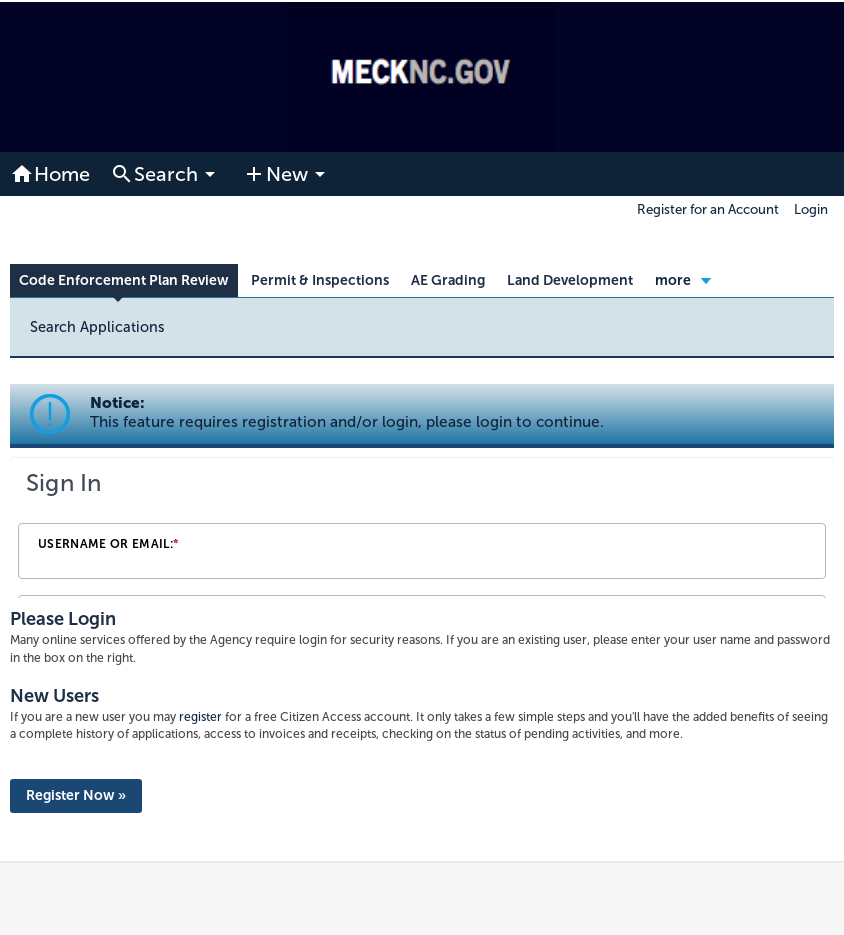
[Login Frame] (422, 528)
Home (50, 174)
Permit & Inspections (320, 280)
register (200, 717)
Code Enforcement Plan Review (124, 280)
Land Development (570, 280)
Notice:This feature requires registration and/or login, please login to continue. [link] (347, 412)
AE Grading (448, 280)
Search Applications (97, 327)
